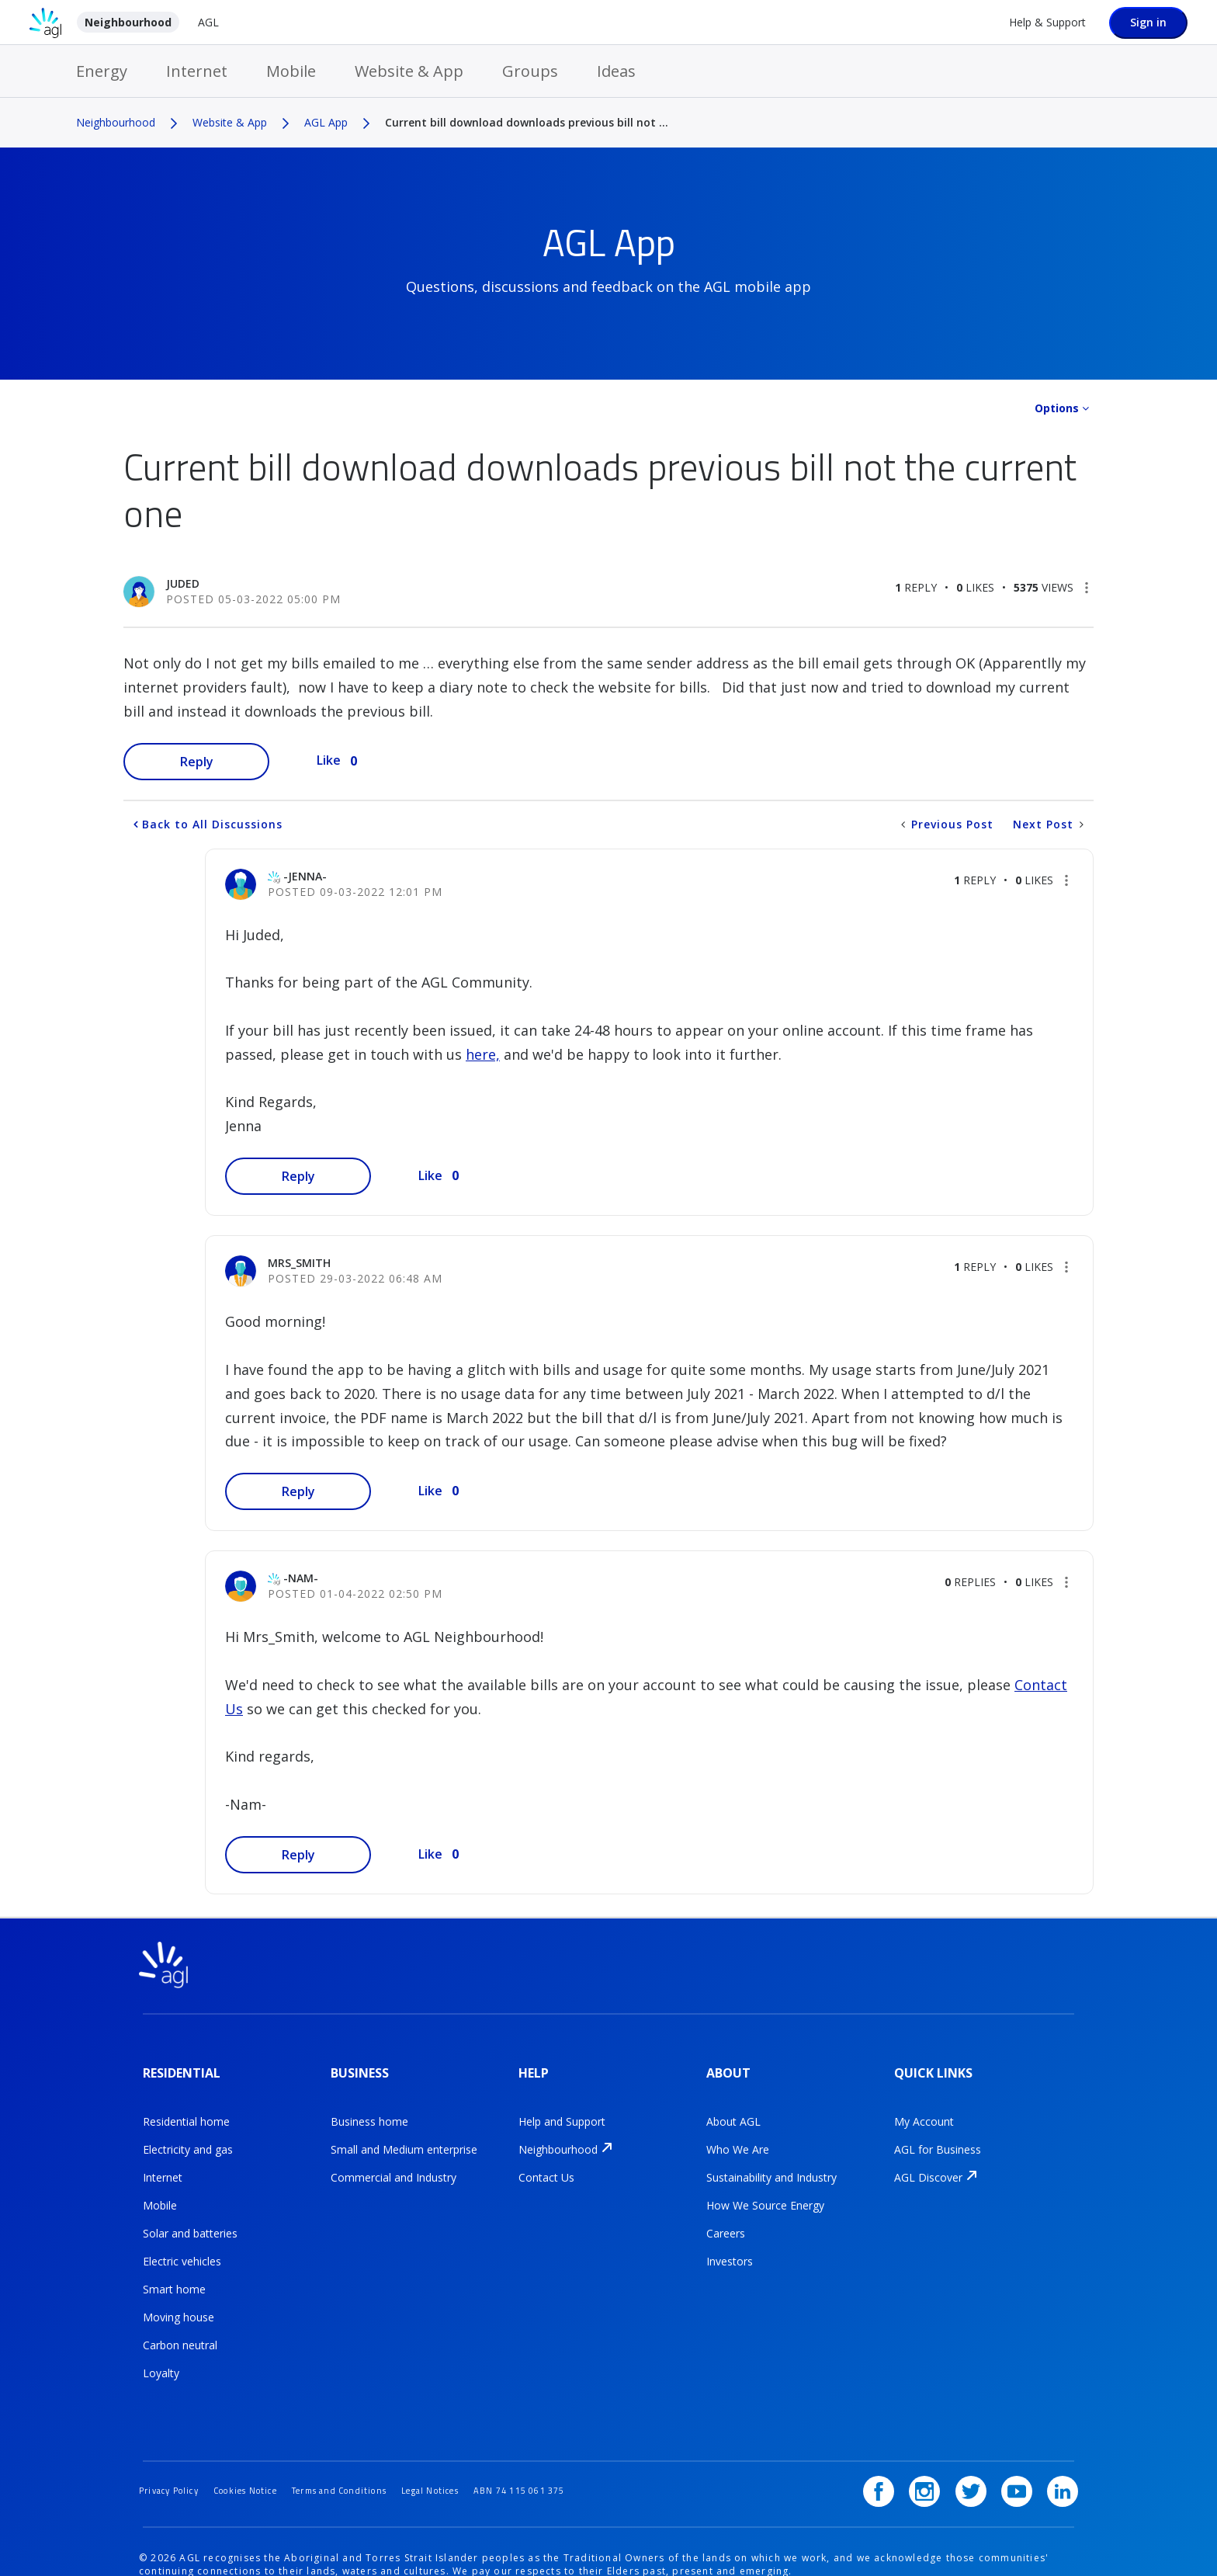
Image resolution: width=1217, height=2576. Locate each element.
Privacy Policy (174, 2449)
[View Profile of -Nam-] (300, 1578)
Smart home (174, 2274)
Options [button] (1057, 408)
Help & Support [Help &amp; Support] (1047, 22)
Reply (196, 761)
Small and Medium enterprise (404, 2134)
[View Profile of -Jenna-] (305, 876)
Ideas (616, 71)
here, (483, 1054)
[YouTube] (1022, 2450)
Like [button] (329, 760)
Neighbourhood (128, 22)
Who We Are (737, 2134)
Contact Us (546, 2162)
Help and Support (561, 2106)
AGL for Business (937, 2134)
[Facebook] (900, 2450)
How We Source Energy (765, 2190)
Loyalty (161, 2358)
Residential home (186, 2106)
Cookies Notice (261, 2449)
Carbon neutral (180, 2330)
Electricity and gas (188, 2134)
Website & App (409, 71)
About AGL (733, 2106)
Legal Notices (470, 2449)
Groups (530, 71)
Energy (101, 71)
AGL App (326, 122)
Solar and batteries (190, 2218)
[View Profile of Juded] (182, 583)
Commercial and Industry (393, 2162)
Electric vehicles (182, 2246)
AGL (208, 22)
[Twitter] (981, 2450)
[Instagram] (940, 2450)
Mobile (291, 71)
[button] (1086, 587)
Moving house (178, 2302)
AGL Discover (928, 2162)
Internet (196, 71)
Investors (729, 2246)
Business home (369, 2106)
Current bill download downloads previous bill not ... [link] (526, 122)
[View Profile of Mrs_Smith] (299, 1262)
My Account (924, 2106)
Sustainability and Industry (771, 2162)
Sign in (1148, 22)
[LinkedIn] (1062, 2450)
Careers (725, 2218)
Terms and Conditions (368, 2449)
